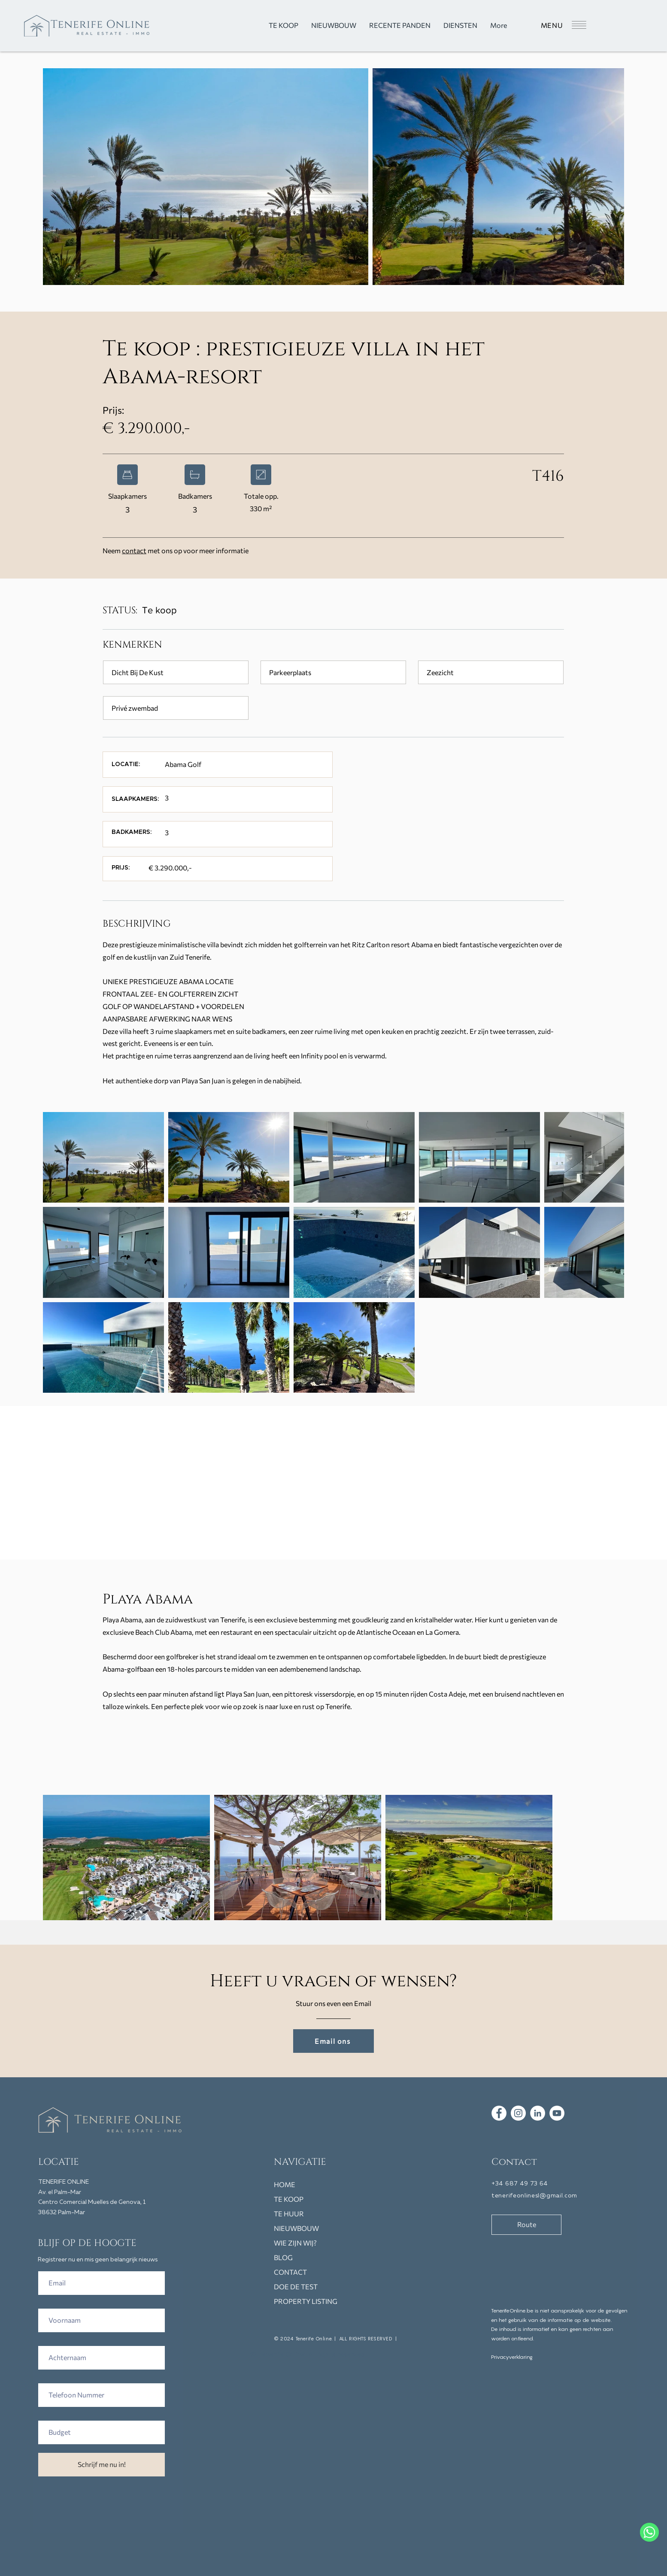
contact (134, 550)
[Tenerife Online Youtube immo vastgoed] (556, 2113)
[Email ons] (333, 2041)
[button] (563, 24)
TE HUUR (289, 2213)
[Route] (526, 2225)
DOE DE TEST (296, 2286)
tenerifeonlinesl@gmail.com (534, 2196)
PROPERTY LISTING (305, 2301)
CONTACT (290, 2272)
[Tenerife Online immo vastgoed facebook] (498, 2113)
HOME (284, 2184)
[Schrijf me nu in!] (101, 2464)
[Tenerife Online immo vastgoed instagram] (518, 2113)
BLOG (283, 2257)
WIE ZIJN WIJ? (295, 2243)
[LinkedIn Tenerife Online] (537, 2113)
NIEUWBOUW (296, 2228)
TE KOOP (288, 2199)
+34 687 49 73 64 (519, 2184)
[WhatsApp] (649, 2532)
